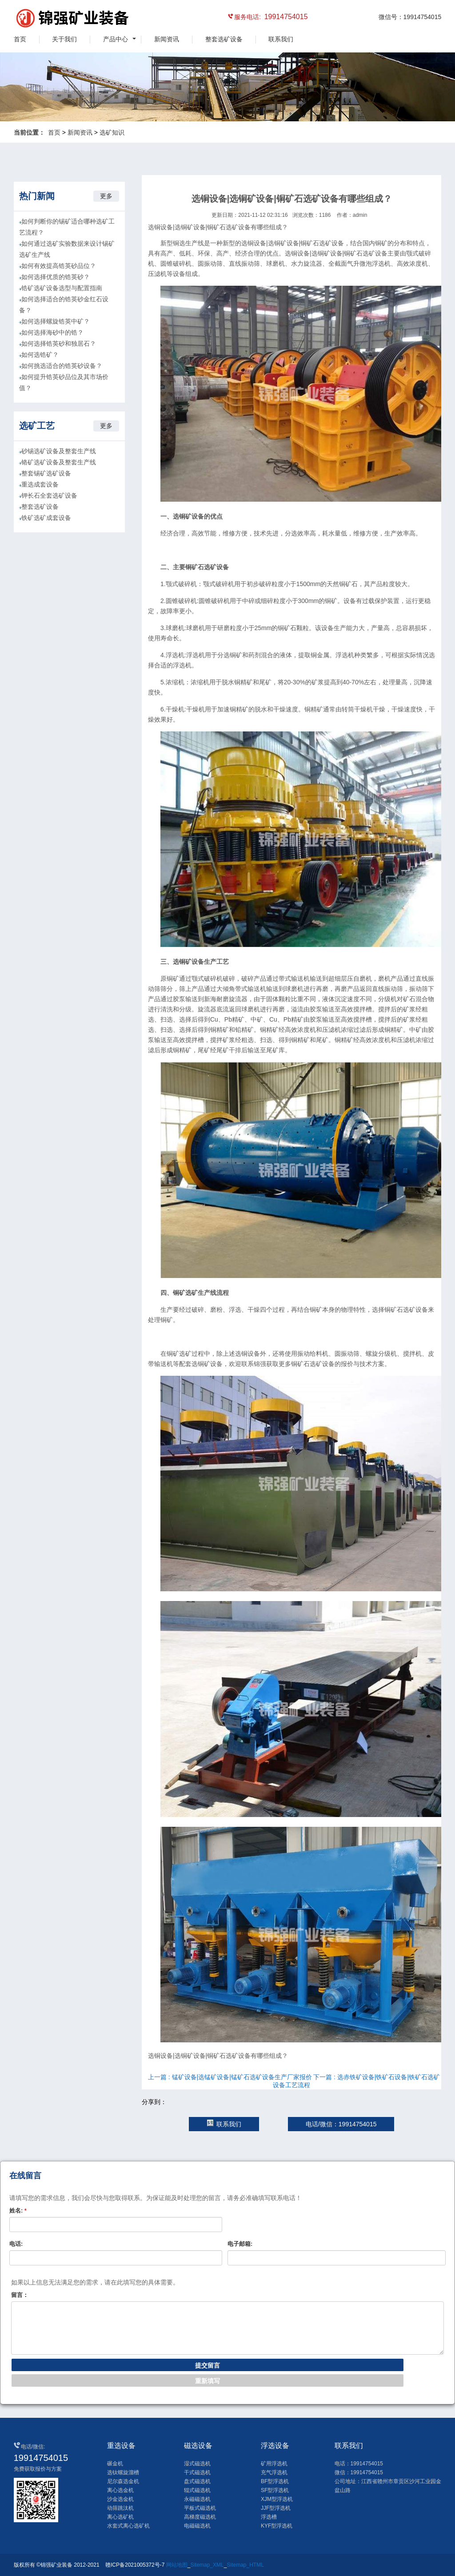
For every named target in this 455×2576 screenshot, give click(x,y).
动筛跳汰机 (120, 2508)
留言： (19, 2295)
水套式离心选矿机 (128, 2526)
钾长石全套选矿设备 (49, 495)
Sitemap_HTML (245, 2565)
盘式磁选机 (197, 2481)
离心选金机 (120, 2490)
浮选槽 (269, 2517)
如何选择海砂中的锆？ (52, 332)
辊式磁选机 (197, 2490)
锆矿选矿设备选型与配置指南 (61, 288)
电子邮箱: (240, 2244)
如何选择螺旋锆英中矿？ (55, 321)
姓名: (18, 2210)
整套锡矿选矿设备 (46, 473)
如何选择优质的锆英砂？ (55, 276)
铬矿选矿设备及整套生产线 (58, 462)
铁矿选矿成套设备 (46, 517)
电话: (16, 2244)
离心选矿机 (120, 2517)
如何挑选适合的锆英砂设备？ (61, 365)
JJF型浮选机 (276, 2508)
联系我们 (280, 39)
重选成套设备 (40, 484)
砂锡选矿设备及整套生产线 (58, 451)
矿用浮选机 (274, 2463)
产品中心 (115, 39)
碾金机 (115, 2463)
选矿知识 (112, 132)
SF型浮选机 (275, 2490)
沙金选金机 (120, 2499)
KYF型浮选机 (276, 2526)
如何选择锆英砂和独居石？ (58, 343)
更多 (106, 196)
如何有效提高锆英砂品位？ (58, 265)
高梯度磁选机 (200, 2517)
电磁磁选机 (197, 2526)
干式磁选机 (197, 2472)
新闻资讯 (166, 39)
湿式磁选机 (197, 2463)
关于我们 (64, 39)
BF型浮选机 (275, 2481)
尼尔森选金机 (123, 2481)
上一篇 (230, 2077)
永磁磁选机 (197, 2499)
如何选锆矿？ (40, 354)
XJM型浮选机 (277, 2499)
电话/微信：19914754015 (341, 2124)
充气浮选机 (274, 2472)
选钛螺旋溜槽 (123, 2472)
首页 (20, 39)
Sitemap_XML (207, 2565)
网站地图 (177, 2565)
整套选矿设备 (224, 39)
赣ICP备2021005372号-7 (134, 2565)
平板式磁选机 (200, 2508)
